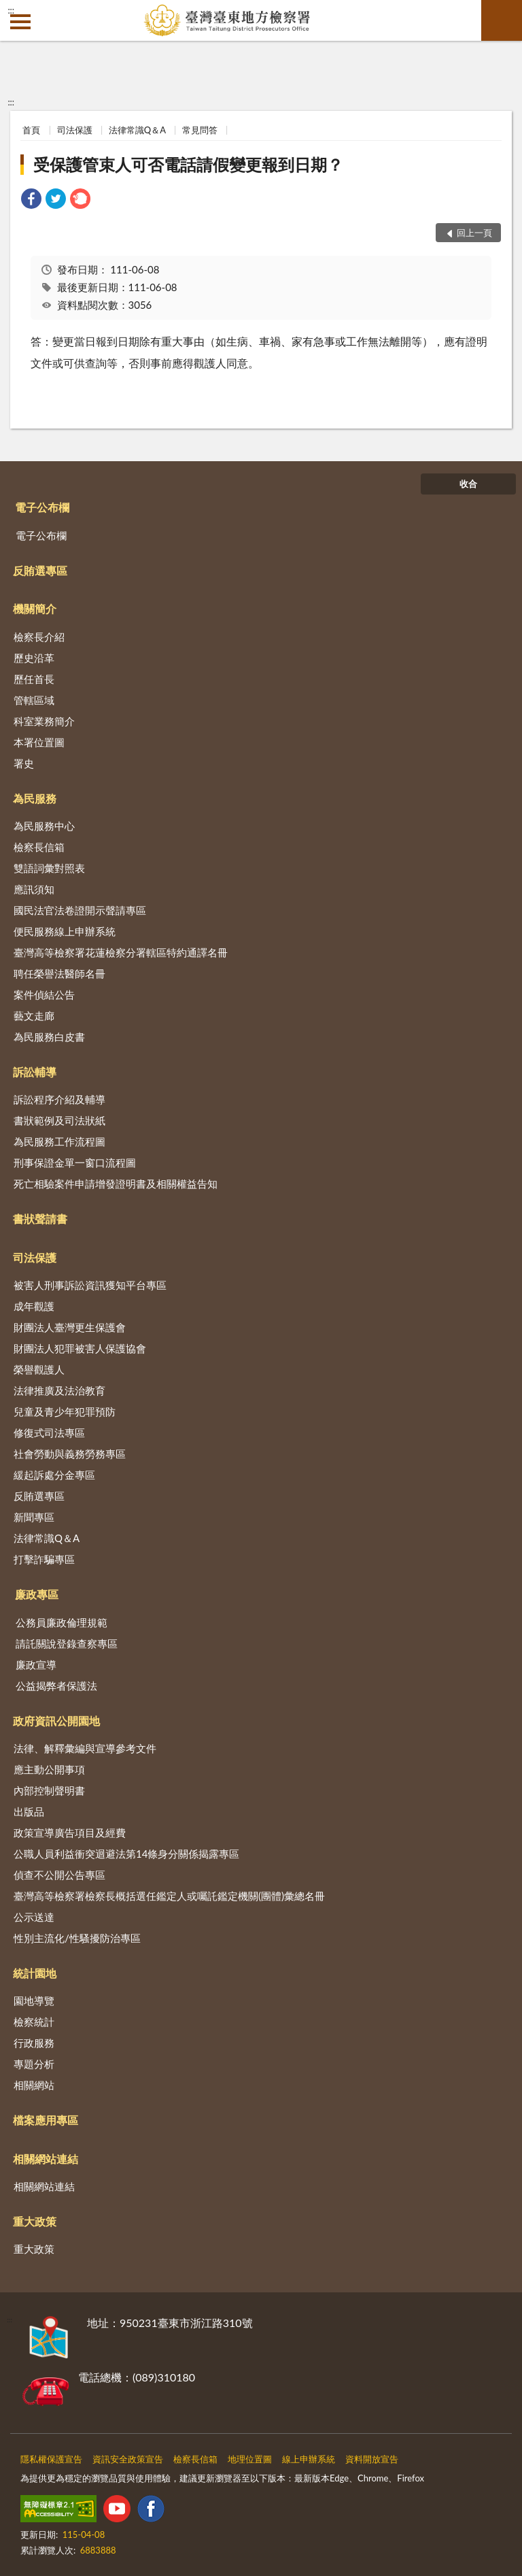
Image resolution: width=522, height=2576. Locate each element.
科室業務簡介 (44, 721)
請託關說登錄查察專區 (67, 1643)
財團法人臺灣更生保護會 (70, 1327)
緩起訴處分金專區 (54, 1475)
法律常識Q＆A (137, 129)
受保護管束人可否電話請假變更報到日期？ (188, 164)
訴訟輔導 (34, 1071)
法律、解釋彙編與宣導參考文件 (85, 1748)
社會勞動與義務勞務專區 (70, 1454)
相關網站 (34, 2085)
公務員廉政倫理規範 (61, 1622)
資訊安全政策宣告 (127, 2459)
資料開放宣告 (371, 2459)
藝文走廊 (34, 1015)
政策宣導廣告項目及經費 (70, 1832)
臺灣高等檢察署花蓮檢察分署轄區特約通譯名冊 (121, 952)
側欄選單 (20, 21)
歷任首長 (34, 679)
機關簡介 (34, 608)
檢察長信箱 (39, 847)
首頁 (31, 129)
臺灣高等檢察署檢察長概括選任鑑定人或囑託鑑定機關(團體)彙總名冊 (169, 1896)
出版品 (29, 1811)
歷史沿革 (34, 658)
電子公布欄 (42, 507)
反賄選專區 (40, 570)
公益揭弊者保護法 (56, 1685)
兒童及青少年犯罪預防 (65, 1411)
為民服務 (34, 798)
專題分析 (34, 2064)
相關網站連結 (45, 2158)
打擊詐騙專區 (44, 1559)
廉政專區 (36, 1594)
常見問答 (200, 129)
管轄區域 (34, 700)
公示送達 (34, 1917)
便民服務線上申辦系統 (65, 931)
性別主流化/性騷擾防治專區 (77, 1938)
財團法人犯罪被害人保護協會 (80, 1348)
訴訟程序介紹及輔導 (59, 1099)
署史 (24, 763)
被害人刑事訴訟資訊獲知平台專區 (90, 1285)
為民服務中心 (44, 826)
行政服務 (34, 2043)
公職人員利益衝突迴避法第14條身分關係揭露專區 (126, 1853)
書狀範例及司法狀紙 (59, 1120)
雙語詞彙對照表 (49, 868)
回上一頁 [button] (474, 232)
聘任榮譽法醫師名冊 (59, 973)
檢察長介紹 (39, 637)
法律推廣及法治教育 (59, 1390)
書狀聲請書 (40, 1218)
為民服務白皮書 (49, 1037)
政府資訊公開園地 (56, 1720)
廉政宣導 (36, 1664)
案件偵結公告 (44, 994)
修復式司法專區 (49, 1432)
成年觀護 (34, 1306)
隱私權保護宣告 (51, 2459)
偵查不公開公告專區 (59, 1875)
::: (10, 10)
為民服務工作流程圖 (59, 1141)
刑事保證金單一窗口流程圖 (75, 1162)
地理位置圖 (250, 2459)
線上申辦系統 (308, 2459)
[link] (31, 200)
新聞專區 (34, 1517)
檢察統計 (34, 2021)
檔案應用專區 (45, 2119)
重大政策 (34, 2221)
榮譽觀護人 (39, 1369)
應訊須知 (34, 889)
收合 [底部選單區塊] (468, 483)
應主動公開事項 (49, 1769)
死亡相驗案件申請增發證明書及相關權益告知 (116, 1183)
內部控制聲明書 (49, 1790)
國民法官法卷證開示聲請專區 (80, 910)
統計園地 (34, 1973)
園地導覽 (34, 2000)
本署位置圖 (39, 742)
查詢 (501, 20)
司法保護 (74, 129)
